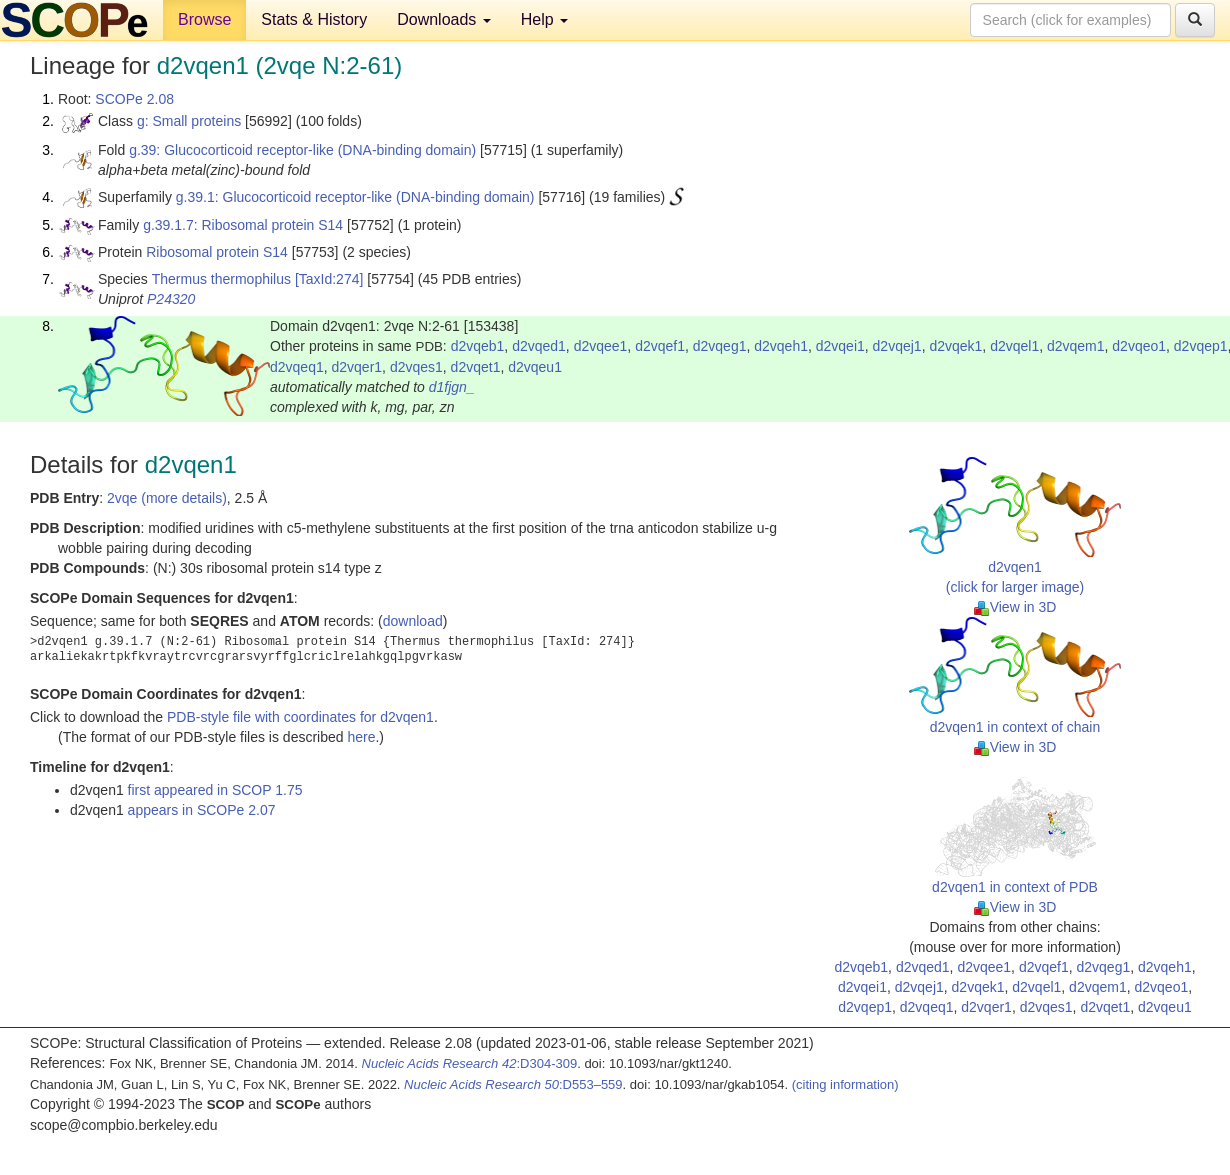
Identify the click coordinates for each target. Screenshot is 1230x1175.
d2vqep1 (1201, 346)
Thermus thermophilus (221, 279)
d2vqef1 (660, 346)
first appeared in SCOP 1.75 (215, 790)
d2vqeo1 (1139, 346)
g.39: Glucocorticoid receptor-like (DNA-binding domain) (302, 150)
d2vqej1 (897, 346)
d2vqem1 (1076, 346)
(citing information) (845, 1084)
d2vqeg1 (720, 346)
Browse (204, 19)
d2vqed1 (539, 346)
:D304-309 (470, 1063)
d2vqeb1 (478, 346)
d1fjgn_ (452, 387)
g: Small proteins (189, 121)
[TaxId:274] (329, 279)
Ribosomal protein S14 (217, 252)
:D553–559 (513, 1084)
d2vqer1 (357, 367)
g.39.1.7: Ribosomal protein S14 (243, 225)
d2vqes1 (416, 367)
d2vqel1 (1014, 346)
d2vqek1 (955, 346)
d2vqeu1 (535, 367)
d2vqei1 (840, 346)
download (413, 621)
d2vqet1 (476, 367)
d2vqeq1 (297, 367)
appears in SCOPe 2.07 (202, 810)
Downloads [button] (444, 19)
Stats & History (314, 19)
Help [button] (544, 19)
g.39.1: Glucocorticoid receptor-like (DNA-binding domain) (355, 197)
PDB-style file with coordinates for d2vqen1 (300, 717)
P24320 (171, 299)
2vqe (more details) (167, 498)
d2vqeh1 (781, 346)
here (361, 737)
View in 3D (1015, 607)
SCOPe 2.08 (134, 99)
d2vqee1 (601, 346)
